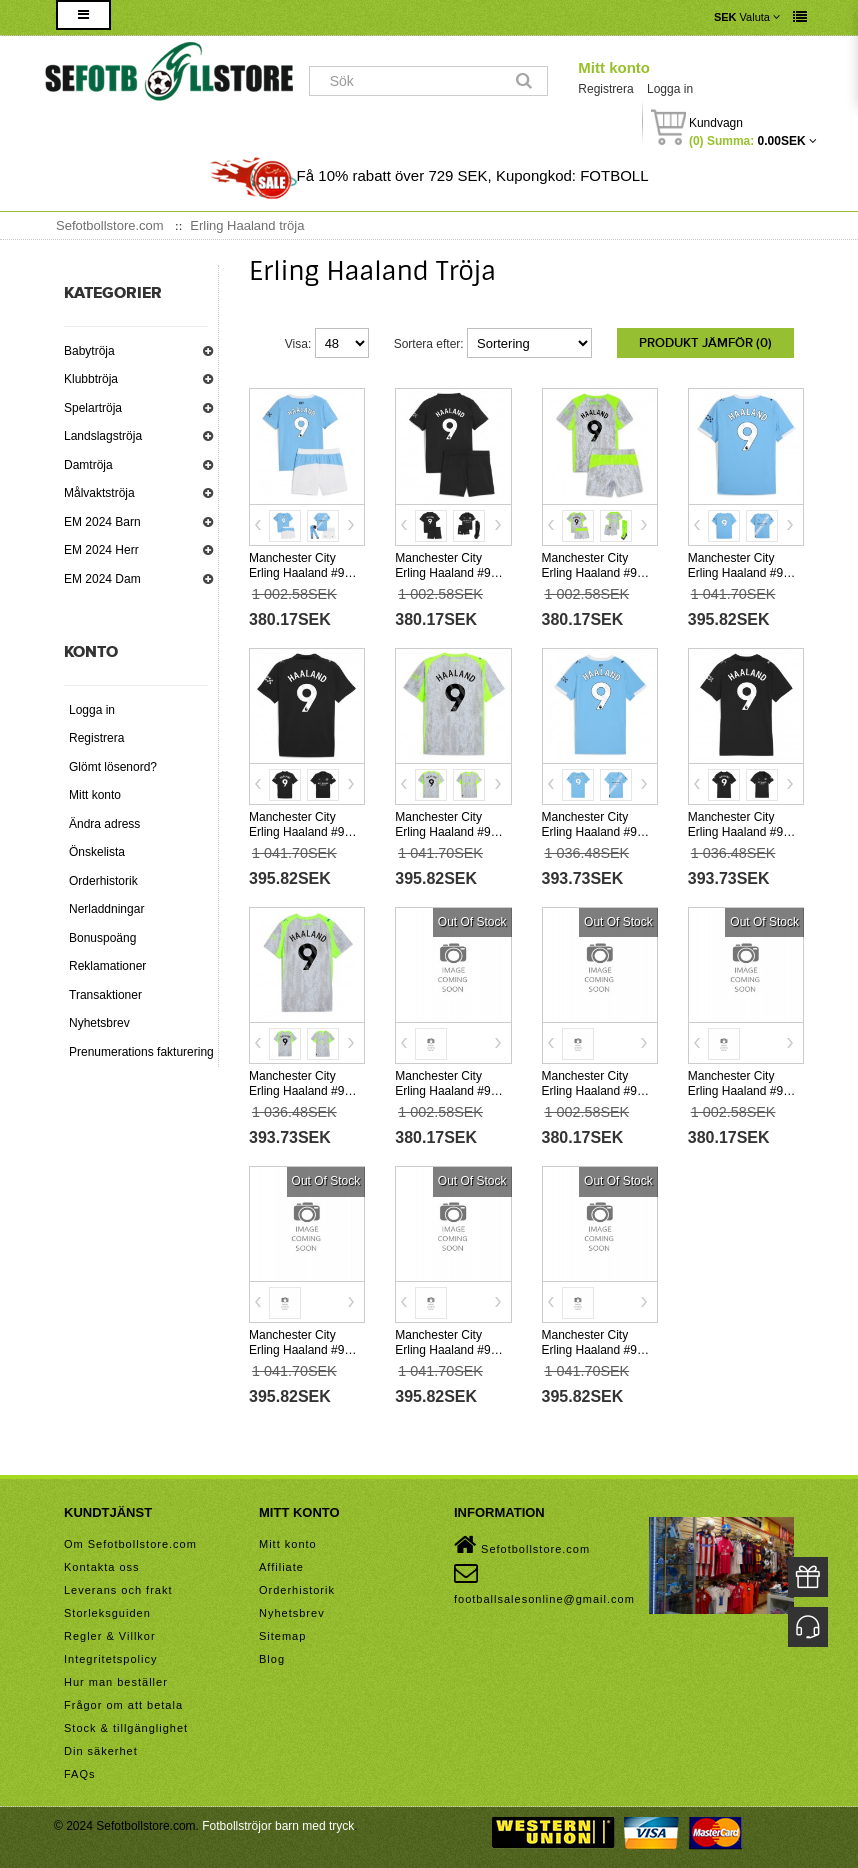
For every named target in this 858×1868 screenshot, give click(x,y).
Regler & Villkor (110, 1636)
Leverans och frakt (118, 1590)
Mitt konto (614, 67)
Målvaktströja (99, 493)
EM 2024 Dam (102, 579)
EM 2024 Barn (102, 522)
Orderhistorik (103, 881)
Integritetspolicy (110, 1659)
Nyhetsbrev (99, 1023)
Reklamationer (107, 966)
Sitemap (282, 1636)
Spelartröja (93, 408)
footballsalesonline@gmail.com (544, 1583)
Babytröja (89, 351)
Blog (272, 1659)
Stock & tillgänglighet (126, 1728)
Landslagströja (103, 436)
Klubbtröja (91, 379)
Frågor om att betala (123, 1705)
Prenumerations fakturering (141, 1052)
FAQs (80, 1774)
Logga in (670, 89)
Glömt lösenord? (113, 767)
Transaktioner (105, 995)
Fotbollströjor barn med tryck (278, 1826)
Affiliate (281, 1567)
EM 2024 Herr (101, 550)
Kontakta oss (102, 1567)
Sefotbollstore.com (522, 1545)
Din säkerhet (101, 1751)
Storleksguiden (107, 1613)
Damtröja (88, 465)
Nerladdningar (106, 909)
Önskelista (97, 852)
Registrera (605, 89)
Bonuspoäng (102, 938)
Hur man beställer (116, 1682)
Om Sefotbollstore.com (130, 1544)
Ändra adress (104, 824)
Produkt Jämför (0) (705, 343)
